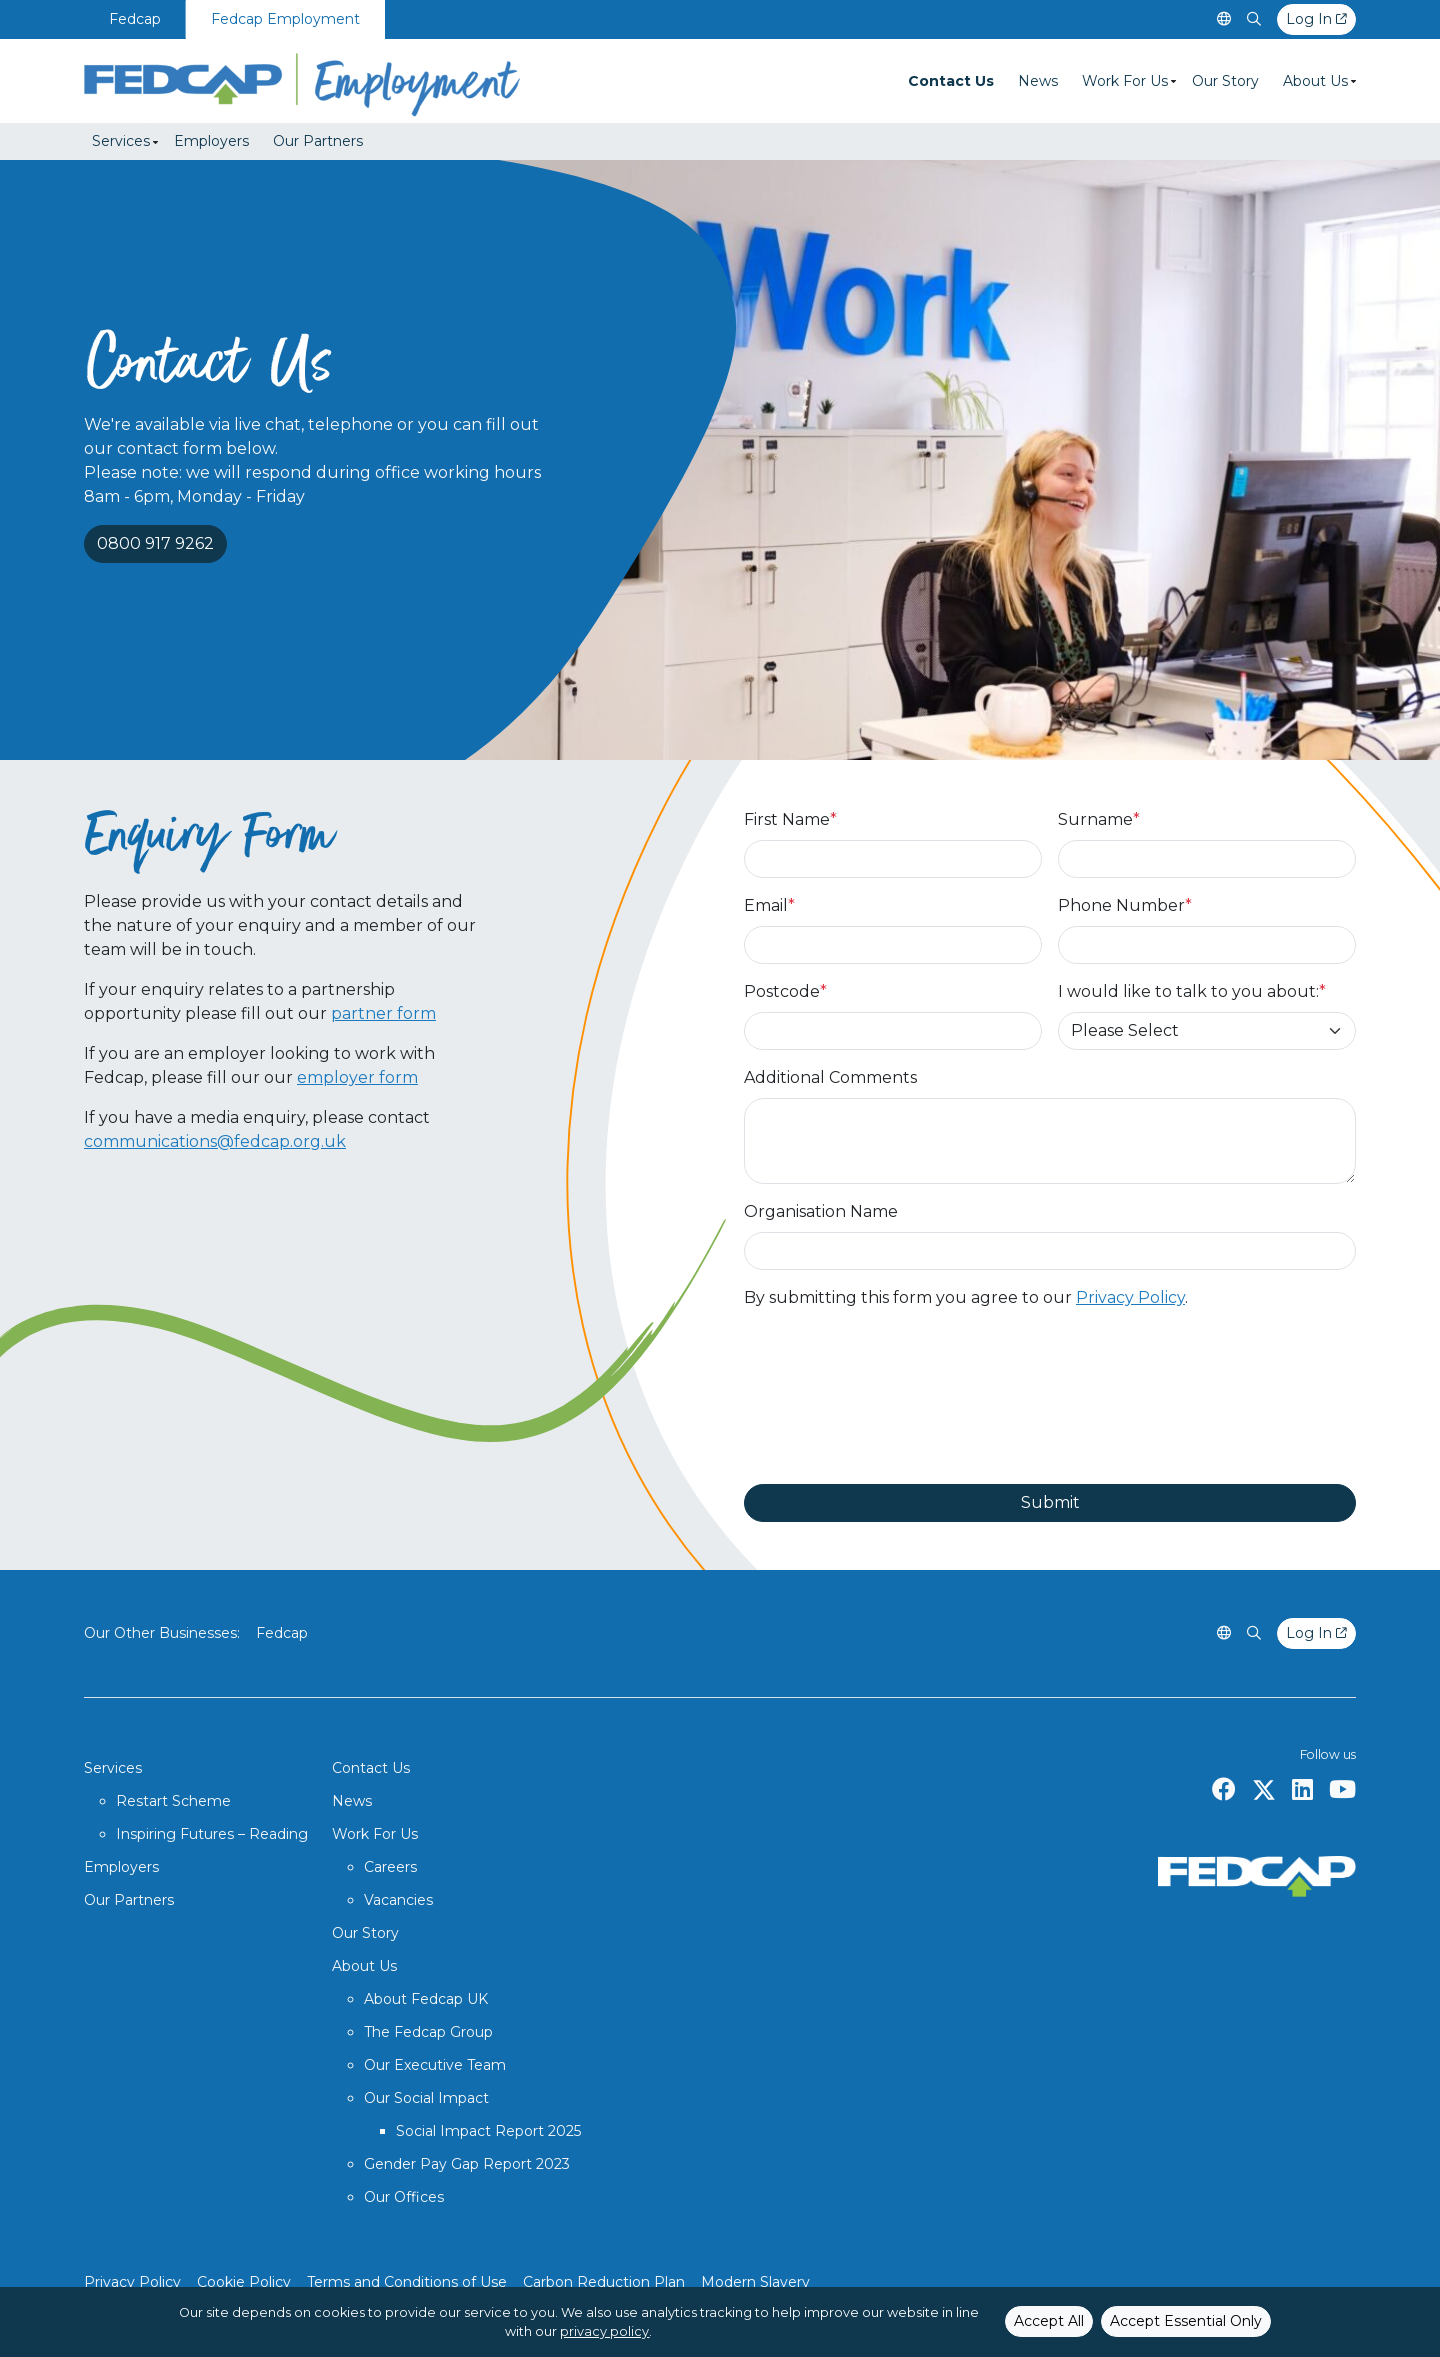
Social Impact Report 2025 (488, 2131)
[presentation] (896, 1397)
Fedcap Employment (285, 19)
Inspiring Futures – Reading (212, 1834)
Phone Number (1125, 905)
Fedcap (135, 19)
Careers (390, 1867)
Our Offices (404, 2197)
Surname (1099, 819)
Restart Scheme (173, 1801)
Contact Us (951, 81)
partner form (383, 1013)
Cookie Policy (244, 2282)
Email (769, 905)
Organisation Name (821, 1211)
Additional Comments (830, 1077)
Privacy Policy (1130, 1297)
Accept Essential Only (1186, 2321)
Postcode (785, 991)
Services (121, 141)
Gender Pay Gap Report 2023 (467, 2164)
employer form (357, 1077)
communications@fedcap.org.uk (215, 1141)
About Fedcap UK (426, 1999)
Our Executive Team (435, 2065)
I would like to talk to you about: (1192, 991)
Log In (1316, 19)
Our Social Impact (426, 2098)
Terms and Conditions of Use (407, 2282)
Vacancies (398, 1900)
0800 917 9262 (155, 543)
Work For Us (1125, 81)
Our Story (1225, 81)
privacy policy (604, 2331)
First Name (790, 819)
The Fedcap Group (428, 2032)
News (1038, 81)
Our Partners (318, 141)
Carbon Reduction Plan (604, 2282)
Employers (211, 141)
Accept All (1049, 2321)
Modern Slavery (755, 2282)
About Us (1315, 81)
